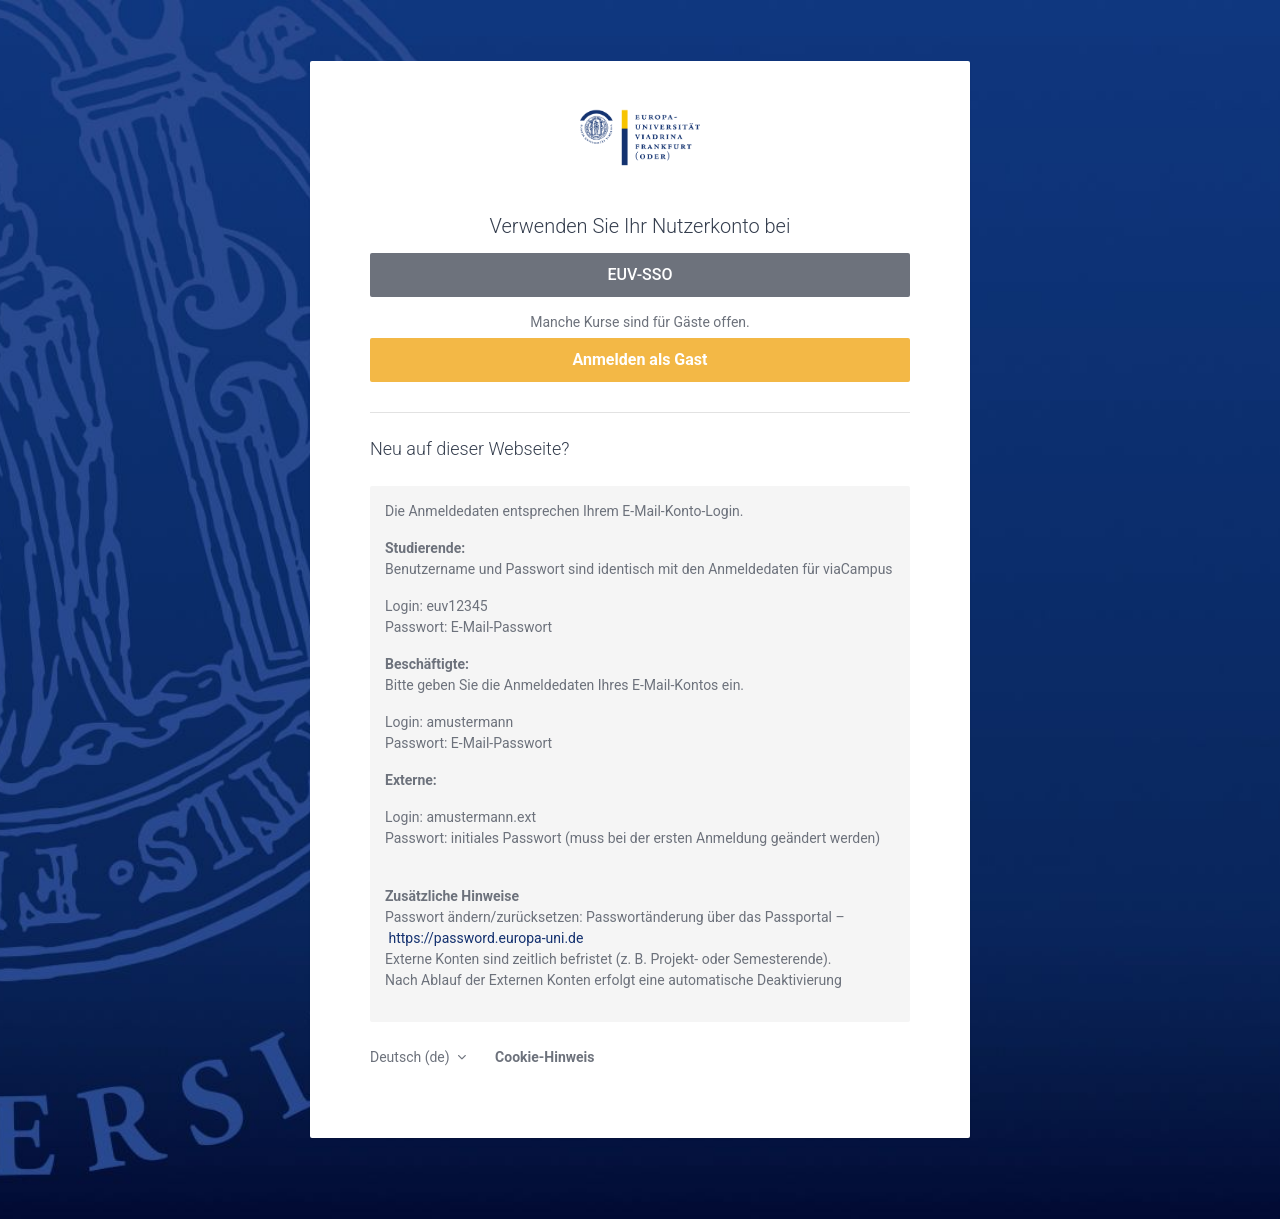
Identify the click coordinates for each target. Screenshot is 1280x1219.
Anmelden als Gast (640, 359)
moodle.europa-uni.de (640, 136)
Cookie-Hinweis (544, 1057)
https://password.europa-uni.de (485, 938)
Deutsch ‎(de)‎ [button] (411, 1057)
